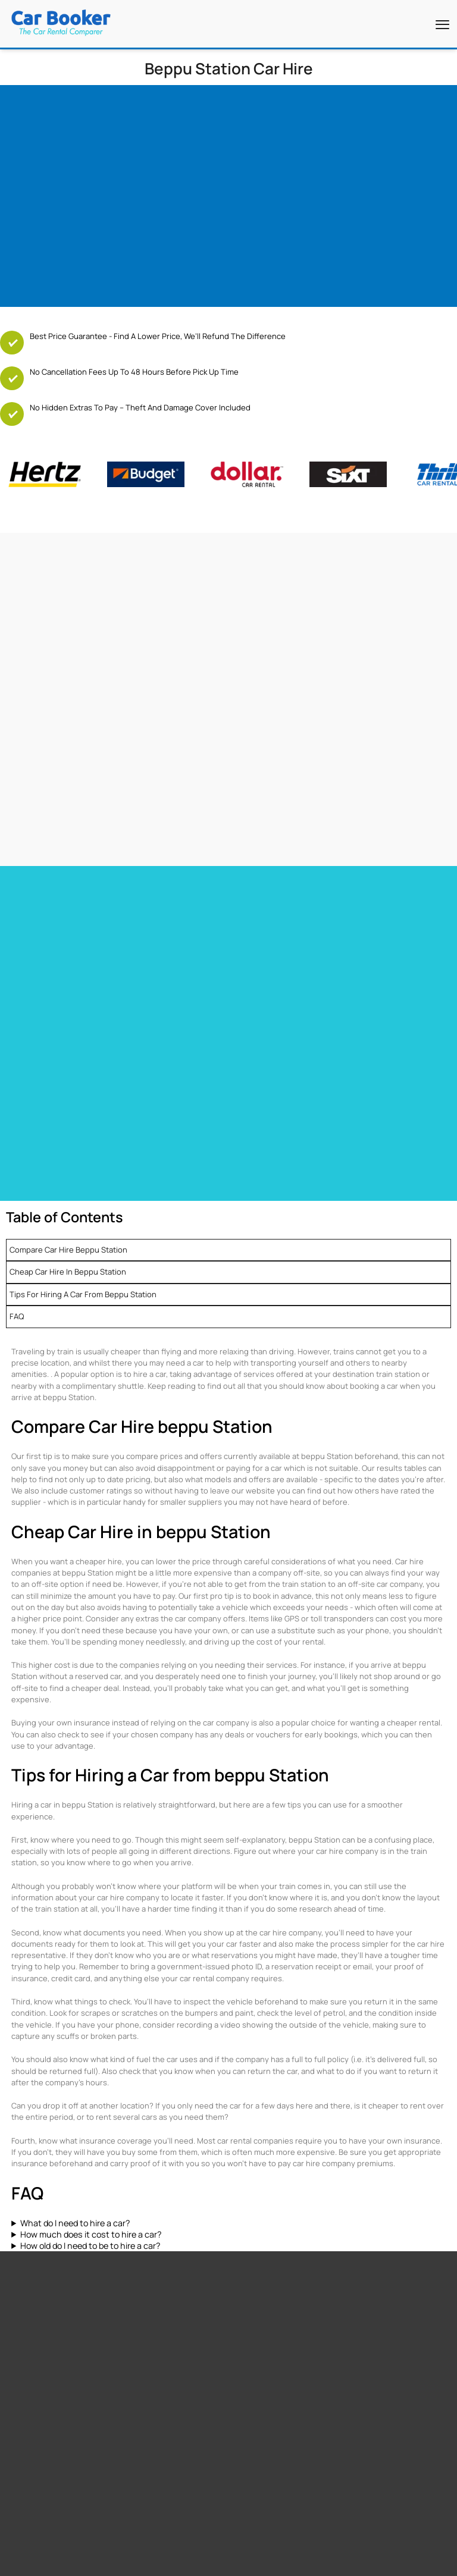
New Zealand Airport (150, 2360)
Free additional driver (40, 2226)
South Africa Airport (149, 2345)
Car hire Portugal (36, 1044)
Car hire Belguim (258, 1029)
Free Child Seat (30, 2271)
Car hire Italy (28, 1060)
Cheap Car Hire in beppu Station (68, 1186)
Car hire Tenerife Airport (272, 944)
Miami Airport (250, 2241)
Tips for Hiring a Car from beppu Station (83, 1208)
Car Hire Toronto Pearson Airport (65, 929)
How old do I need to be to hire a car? (90, 2160)
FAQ (17, 1230)
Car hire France (33, 1013)
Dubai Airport (249, 2286)
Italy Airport (136, 2390)
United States (139, 2330)
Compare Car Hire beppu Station (68, 1164)
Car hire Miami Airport (45, 913)
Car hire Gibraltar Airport (272, 960)
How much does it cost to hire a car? (90, 2148)
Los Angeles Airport (260, 2271)
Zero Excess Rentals (38, 2286)
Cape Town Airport (258, 2226)
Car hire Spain (31, 1029)
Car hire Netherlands (266, 1044)
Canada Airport (142, 2375)
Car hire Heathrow (39, 944)
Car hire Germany (260, 1013)
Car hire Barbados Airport (274, 913)
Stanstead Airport (257, 2256)
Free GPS (20, 2241)
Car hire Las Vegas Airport (52, 960)
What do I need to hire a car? (75, 2137)
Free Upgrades (29, 2256)
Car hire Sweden (258, 1060)
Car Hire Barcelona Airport (275, 929)
